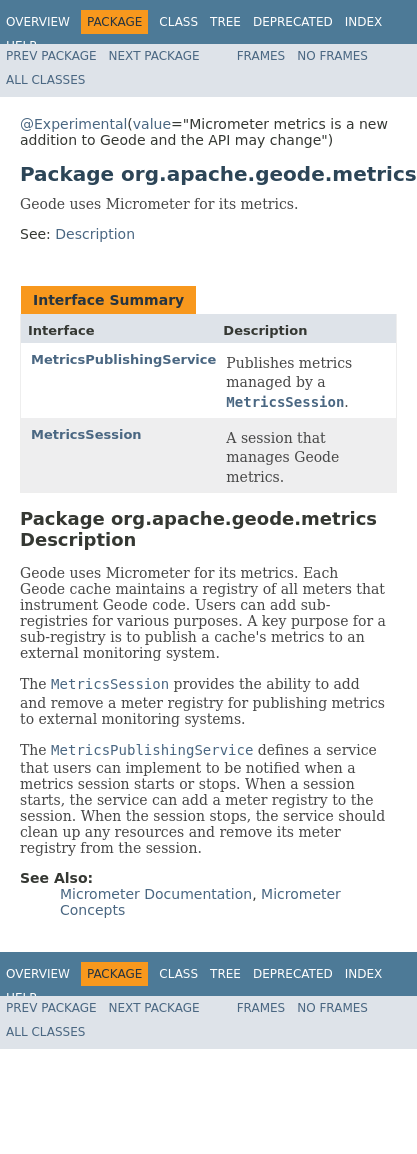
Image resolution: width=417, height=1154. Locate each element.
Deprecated (293, 22)
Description (95, 234)
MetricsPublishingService (123, 359)
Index (364, 22)
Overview (38, 22)
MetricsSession (86, 434)
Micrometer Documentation (156, 894)
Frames (261, 56)
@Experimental (73, 124)
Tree (225, 22)
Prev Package (51, 56)
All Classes (45, 80)
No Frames (332, 56)
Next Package (154, 56)
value (152, 124)
